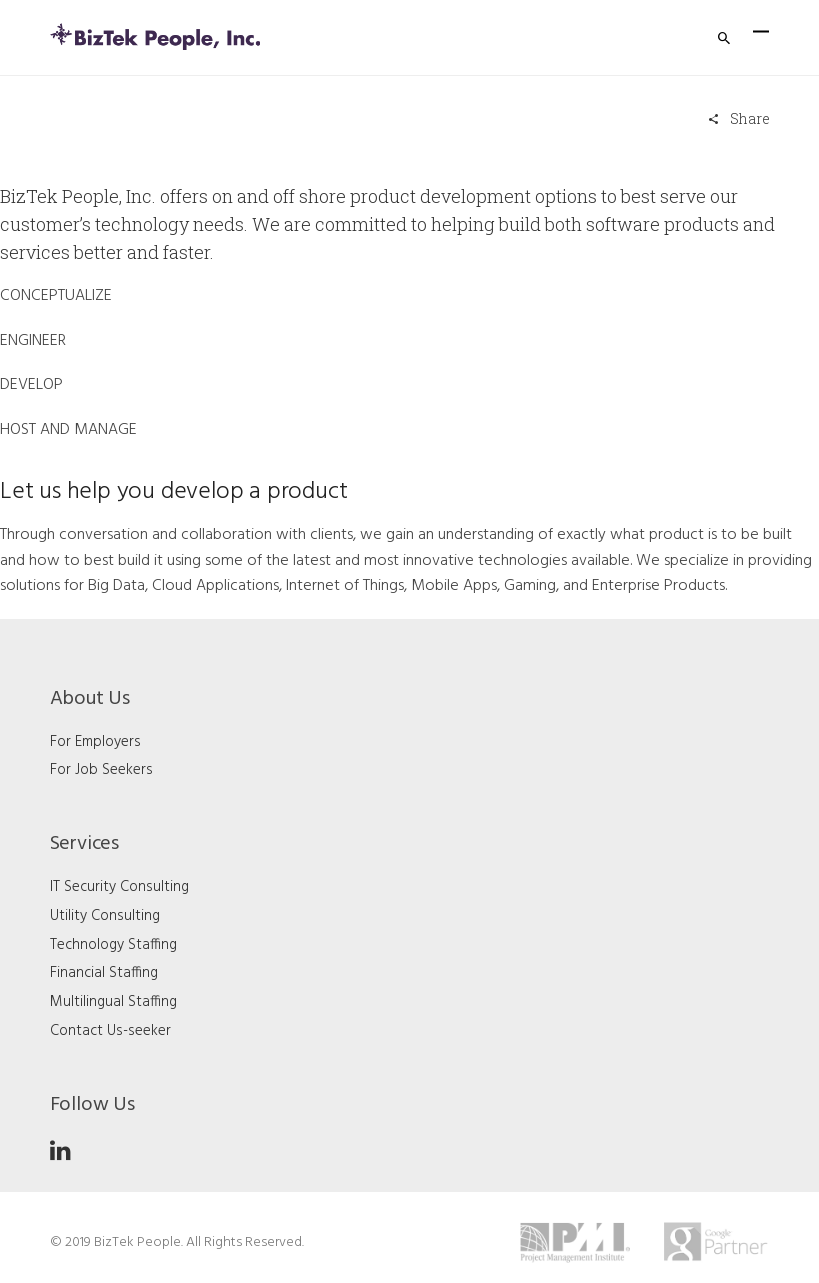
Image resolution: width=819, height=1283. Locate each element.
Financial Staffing (104, 973)
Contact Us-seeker (110, 1031)
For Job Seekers (101, 770)
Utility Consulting (105, 916)
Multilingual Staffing (113, 1002)
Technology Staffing (113, 945)
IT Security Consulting (119, 887)
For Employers (95, 742)
